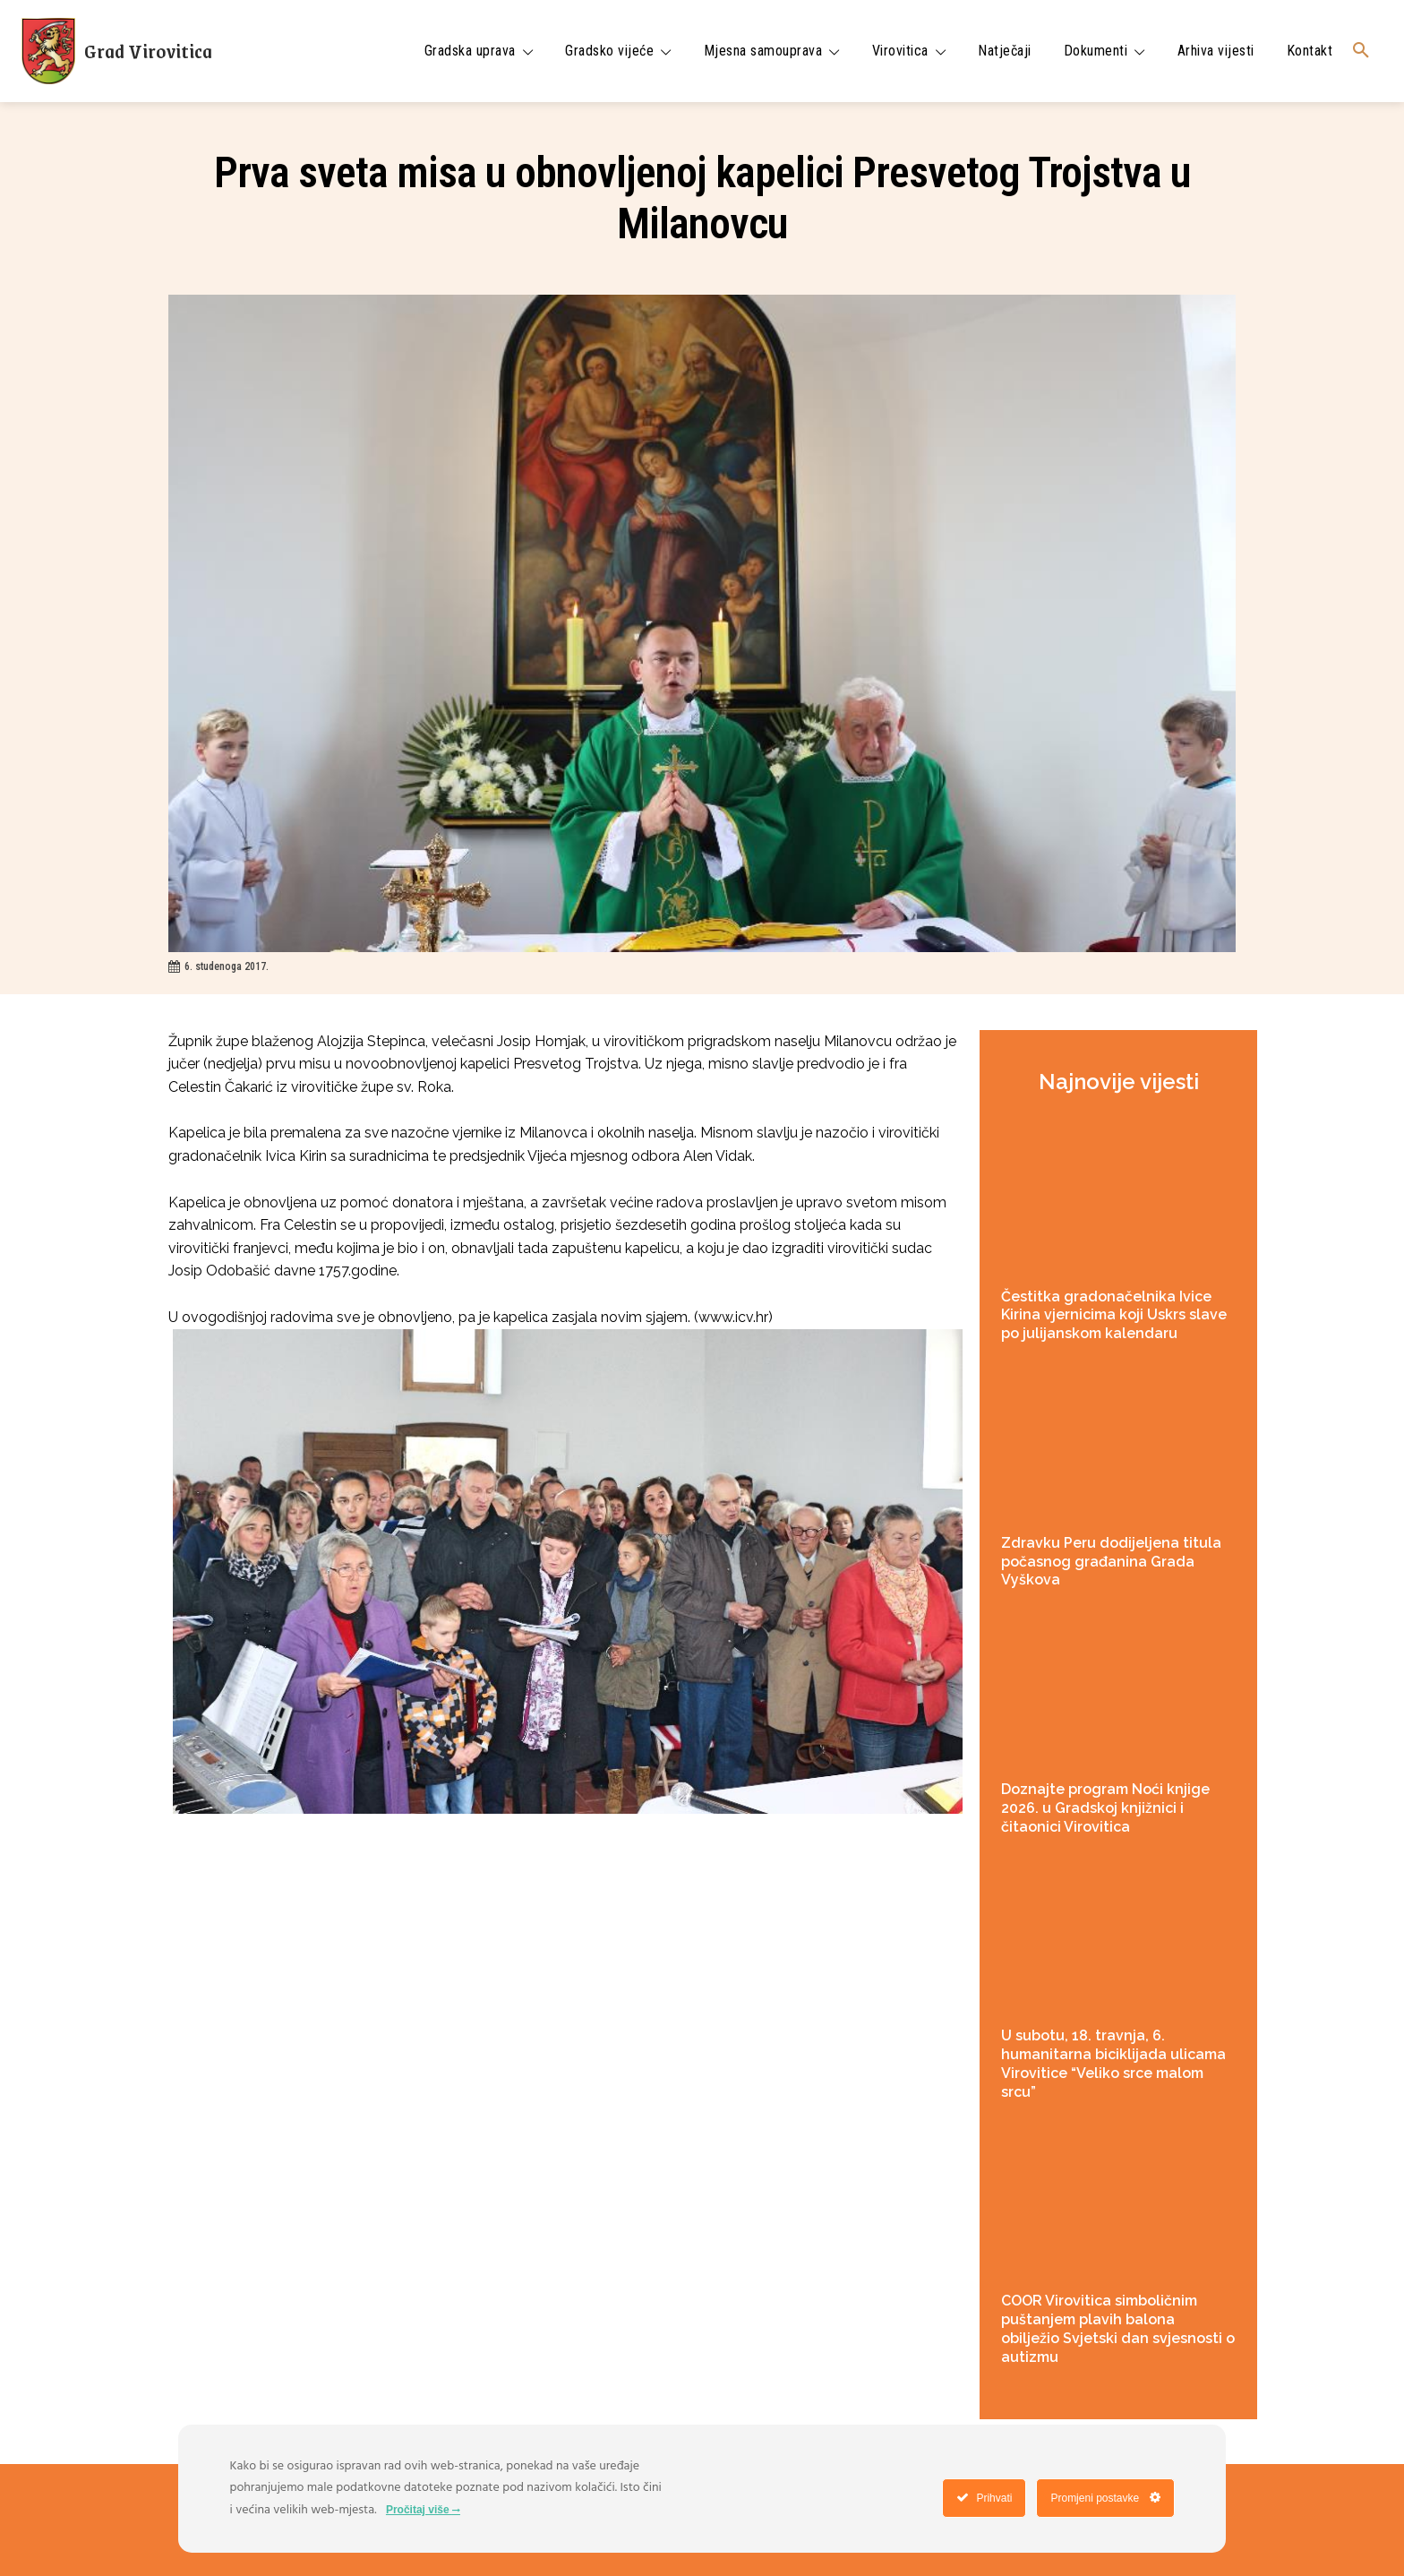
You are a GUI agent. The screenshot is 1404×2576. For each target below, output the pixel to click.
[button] (1361, 51)
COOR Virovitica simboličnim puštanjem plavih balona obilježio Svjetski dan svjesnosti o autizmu (1118, 2328)
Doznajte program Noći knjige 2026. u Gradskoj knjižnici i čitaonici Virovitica (1105, 1808)
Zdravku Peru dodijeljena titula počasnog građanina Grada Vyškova (1111, 1561)
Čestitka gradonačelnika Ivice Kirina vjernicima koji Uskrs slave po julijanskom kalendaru (1114, 1315)
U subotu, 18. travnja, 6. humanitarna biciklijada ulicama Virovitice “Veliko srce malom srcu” (1113, 2063)
